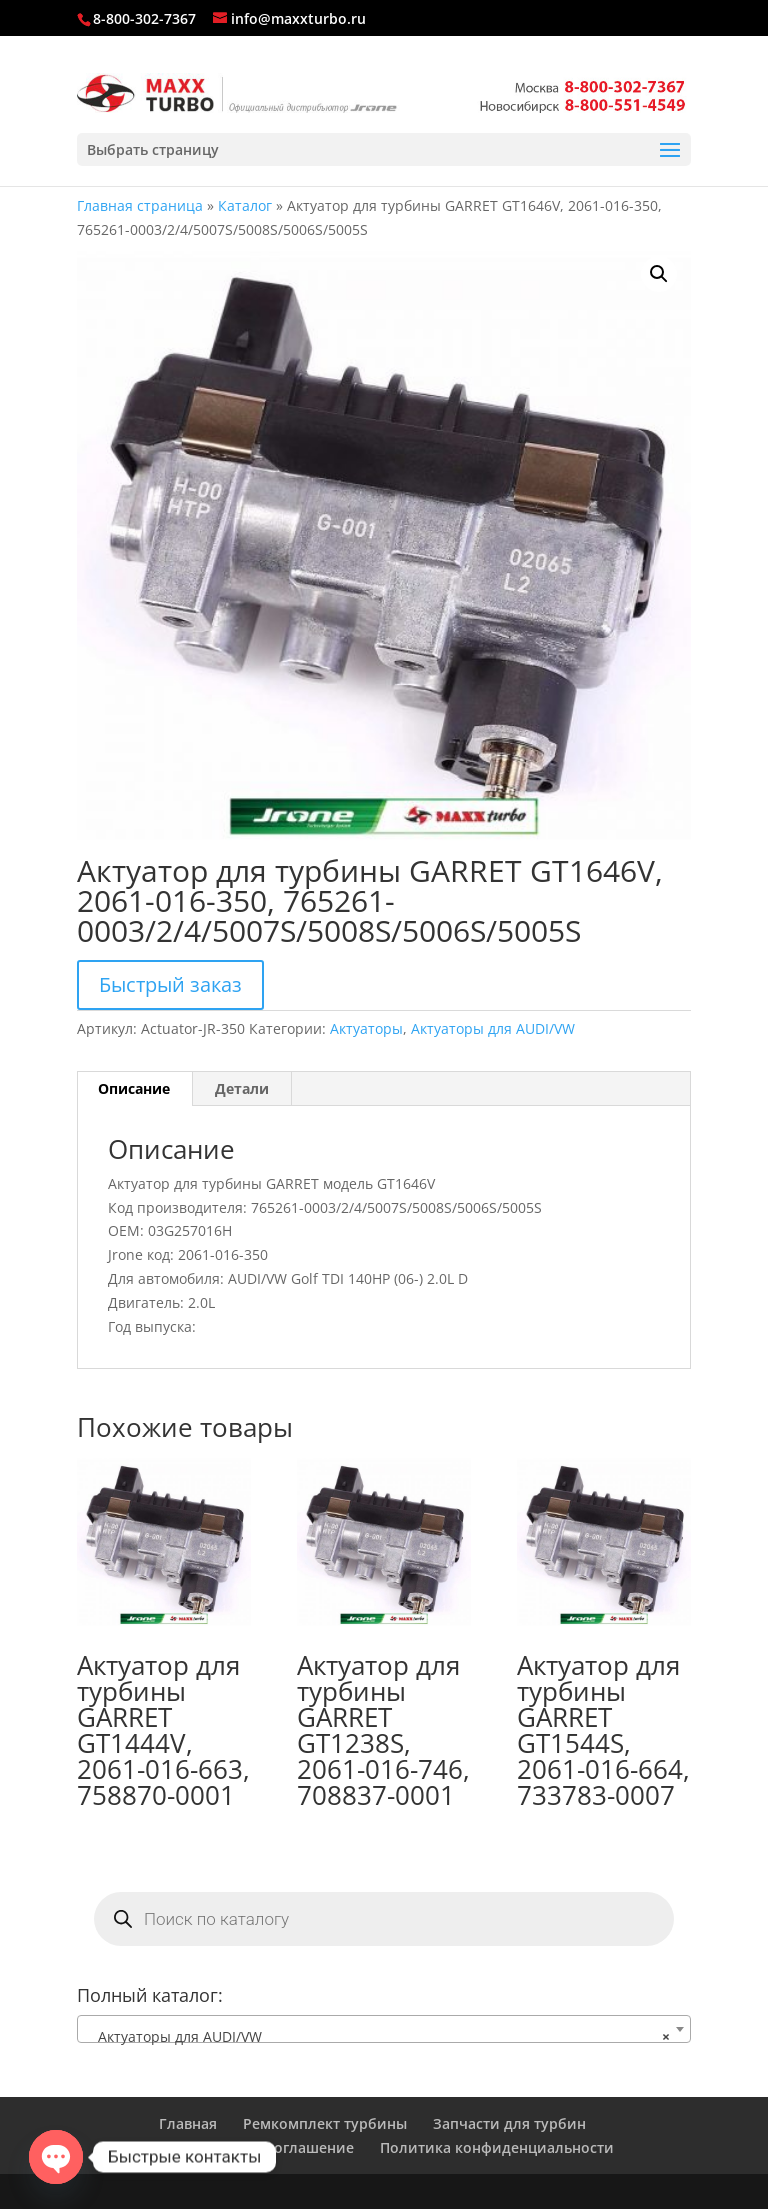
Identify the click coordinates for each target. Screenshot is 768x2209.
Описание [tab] (134, 1088)
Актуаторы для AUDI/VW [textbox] (378, 2037)
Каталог (245, 205)
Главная (188, 2123)
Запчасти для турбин (509, 2123)
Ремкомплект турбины (325, 2123)
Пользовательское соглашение (242, 2147)
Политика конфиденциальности (497, 2147)
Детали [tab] (242, 1088)
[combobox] (384, 2029)
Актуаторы (366, 1028)
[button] (659, 274)
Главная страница (140, 205)
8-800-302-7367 (144, 18)
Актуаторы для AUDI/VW (493, 1028)
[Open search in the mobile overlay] (384, 1919)
